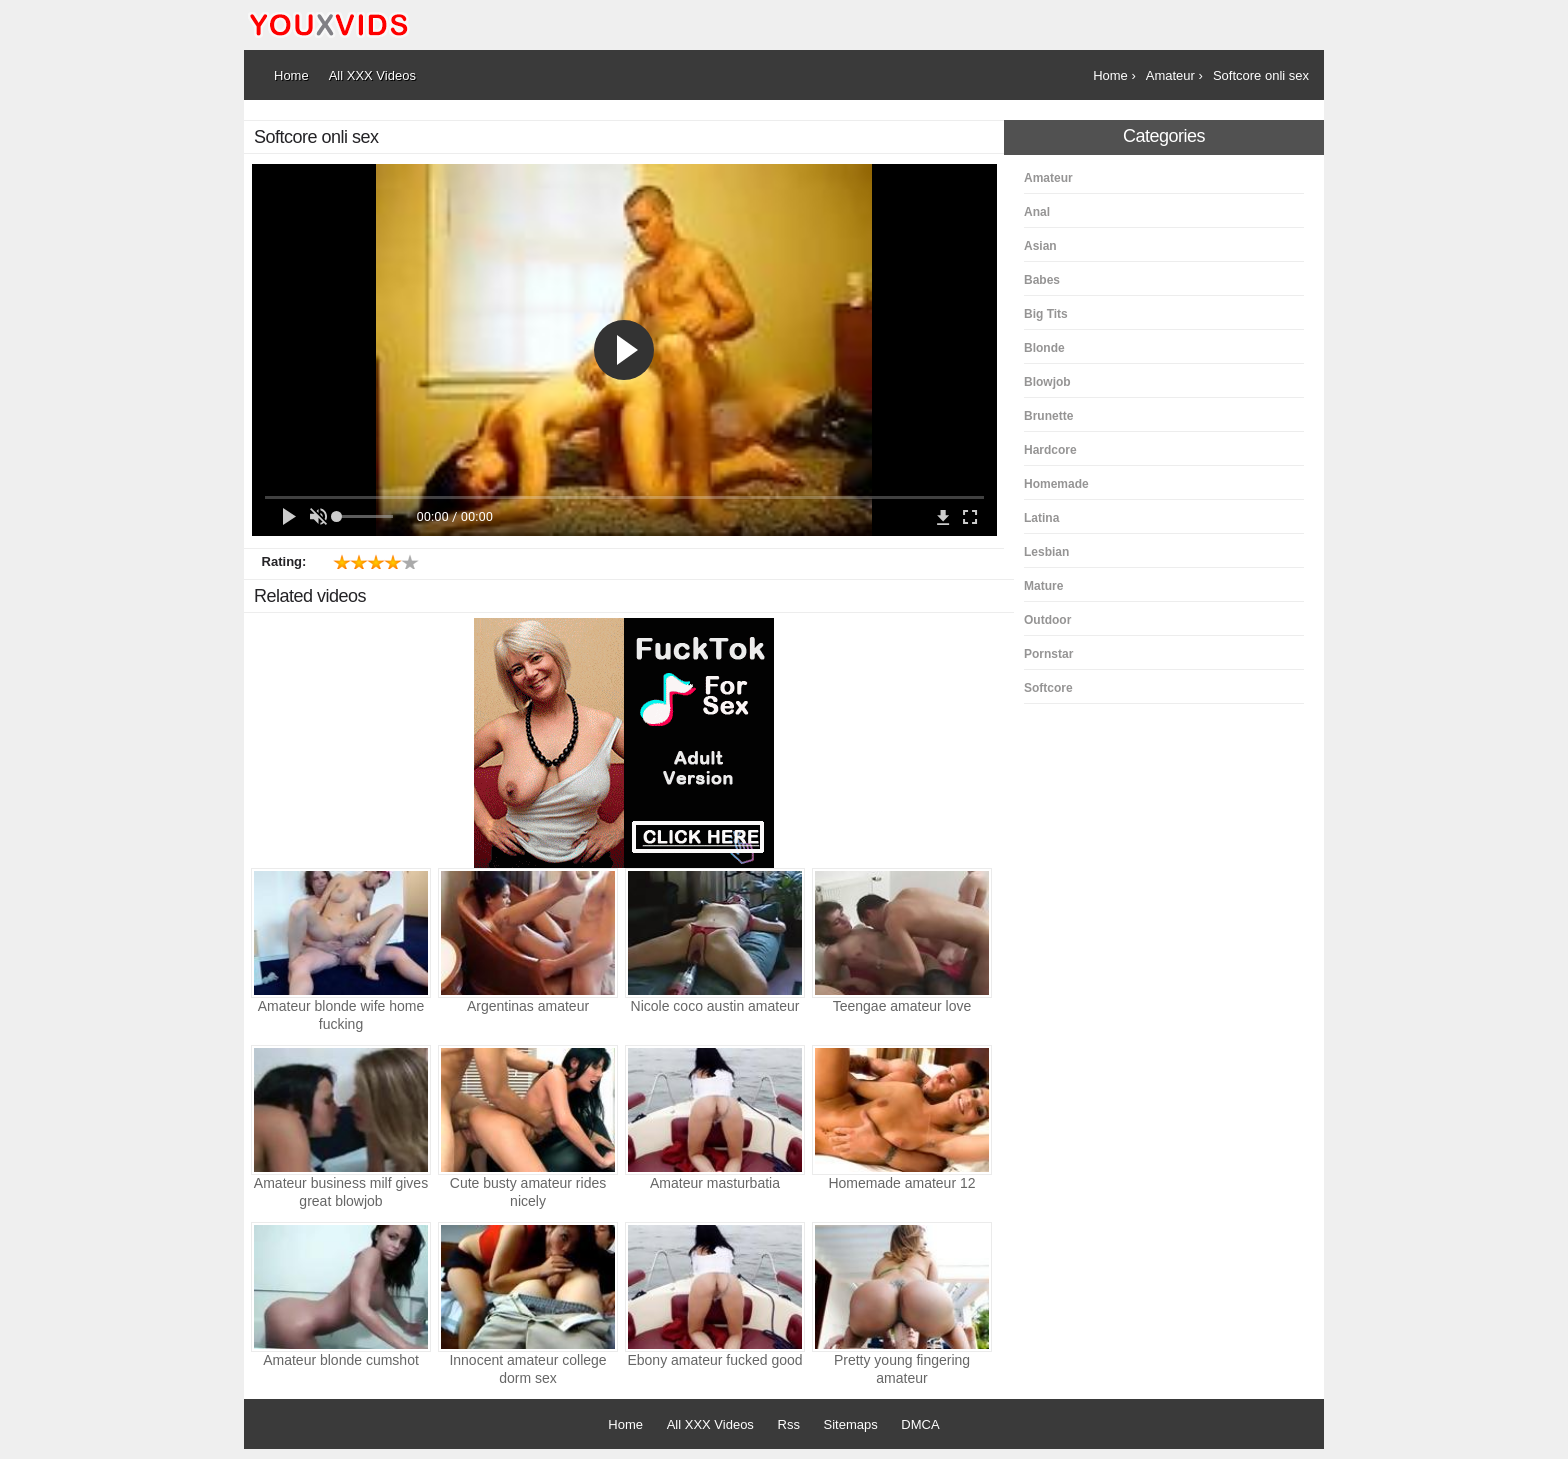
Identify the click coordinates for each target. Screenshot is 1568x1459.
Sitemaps (851, 1424)
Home (625, 1424)
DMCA (920, 1424)
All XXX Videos (710, 1424)
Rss (789, 1424)
